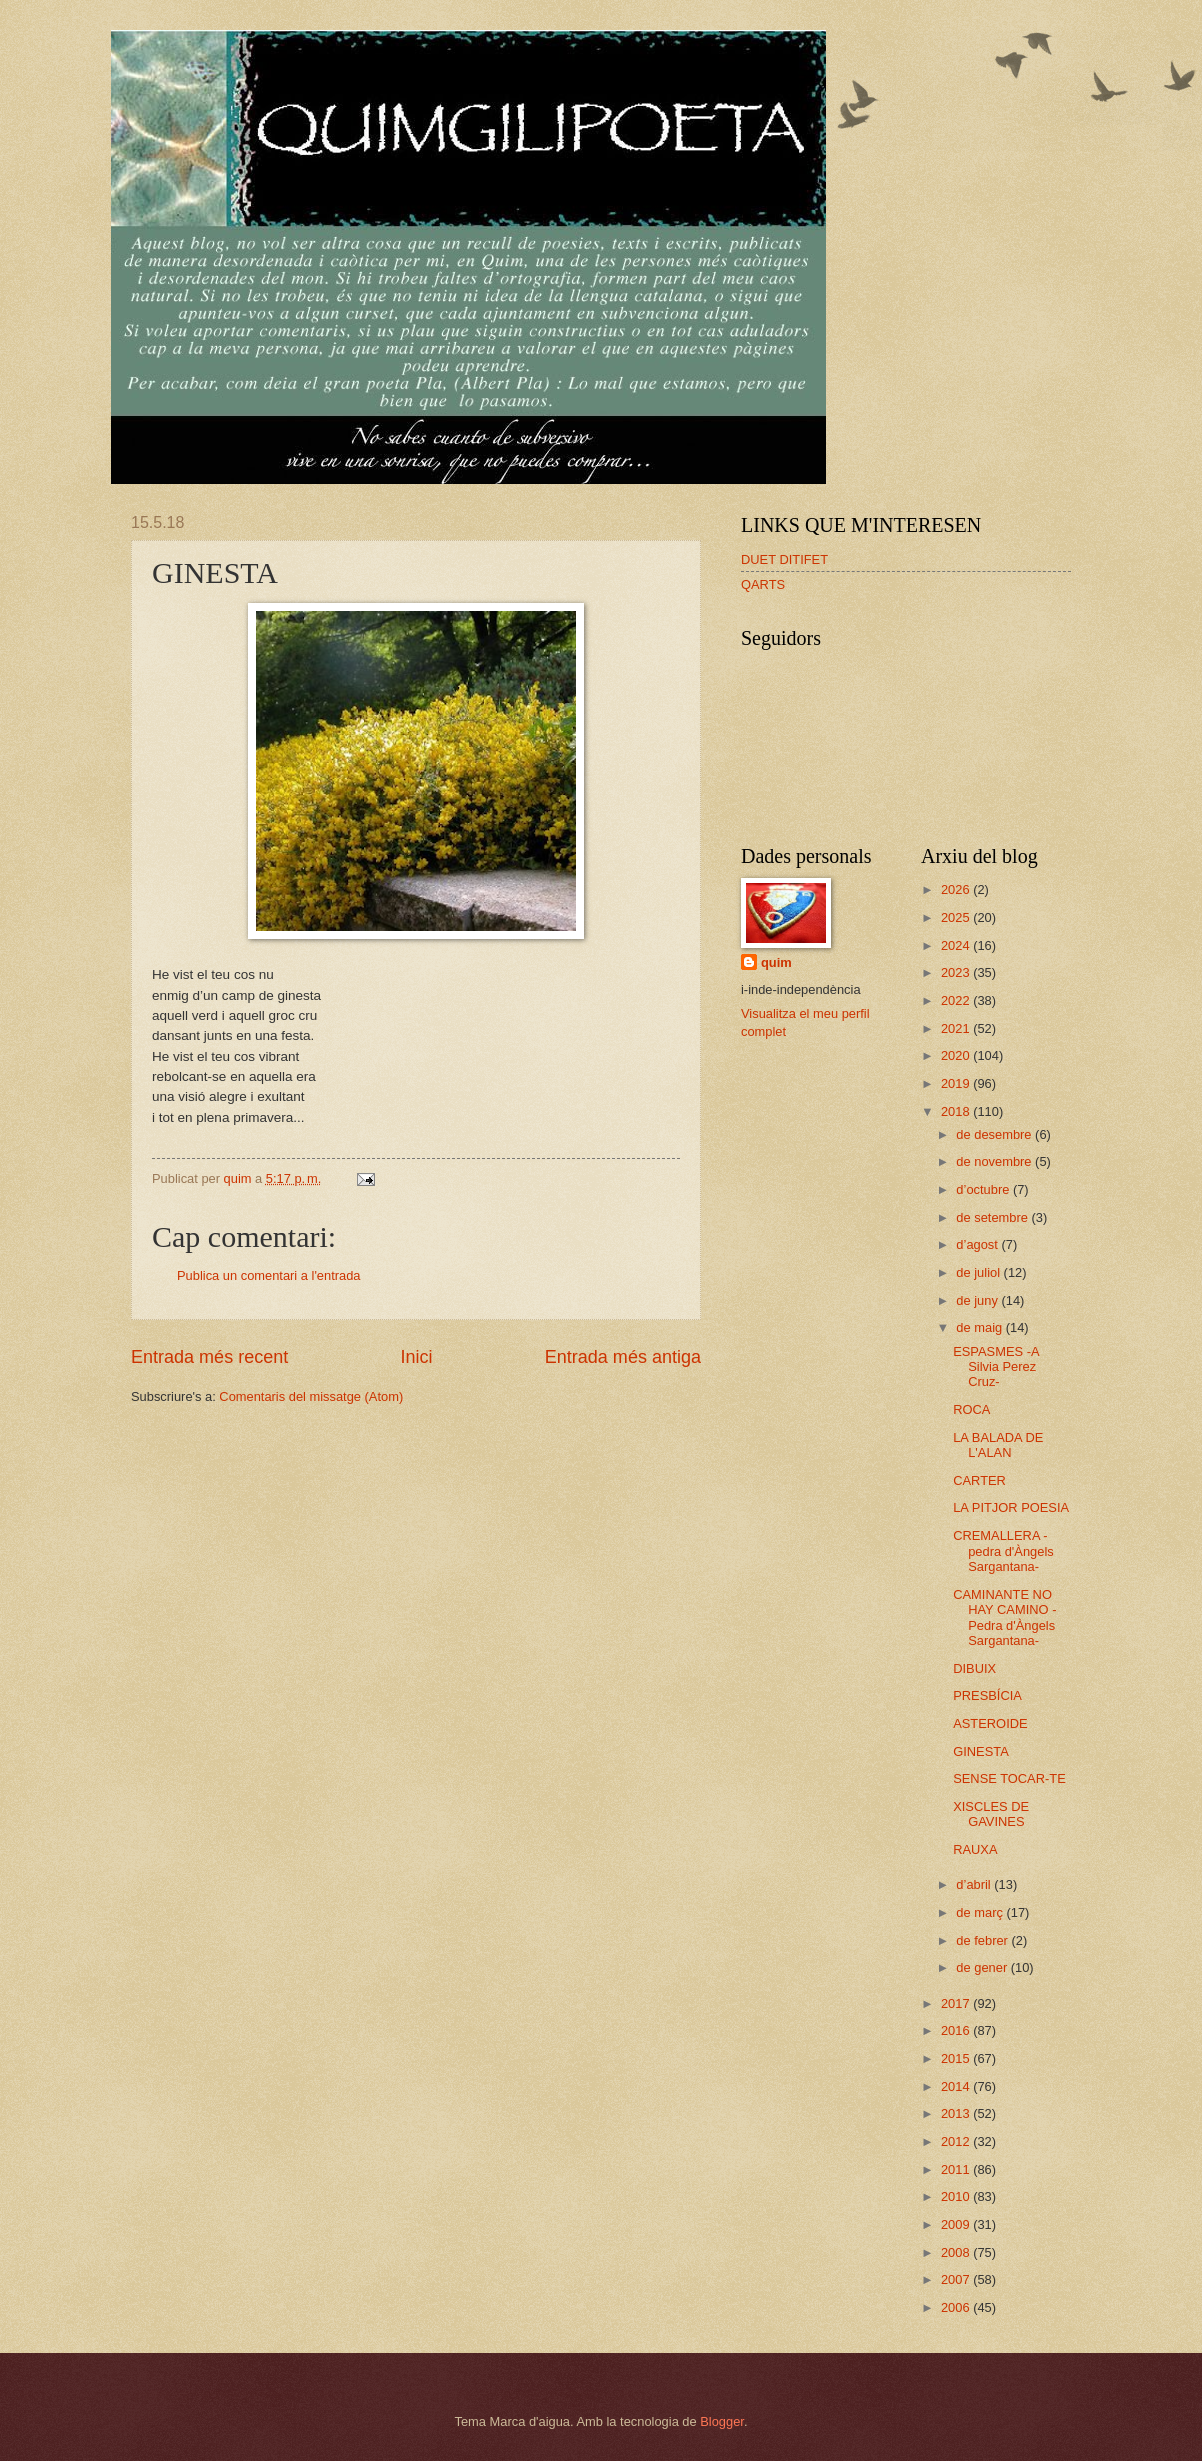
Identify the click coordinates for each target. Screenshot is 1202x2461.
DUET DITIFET (784, 559)
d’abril (975, 1884)
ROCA (971, 1409)
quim (776, 962)
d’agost (978, 1244)
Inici (416, 1357)
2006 (957, 2307)
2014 (957, 2086)
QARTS (763, 584)
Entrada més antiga (623, 1357)
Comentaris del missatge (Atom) (311, 1396)
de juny (978, 1300)
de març (981, 1912)
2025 (957, 917)
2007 (957, 2279)
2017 (957, 2003)
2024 (957, 945)
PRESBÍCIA (987, 1695)
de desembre (995, 1134)
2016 (957, 2030)
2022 (957, 1000)
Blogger (722, 2421)
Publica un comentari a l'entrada (269, 1275)
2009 (957, 2224)
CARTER (979, 1480)
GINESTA (981, 1751)
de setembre (993, 1217)
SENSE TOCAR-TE (1009, 1778)
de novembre (995, 1161)
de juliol (979, 1272)
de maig (980, 1327)
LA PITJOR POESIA (1011, 1507)
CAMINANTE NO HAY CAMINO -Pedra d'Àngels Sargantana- (1004, 1617)
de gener (983, 1967)
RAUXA (975, 1849)
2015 (957, 2058)
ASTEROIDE (990, 1723)
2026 (957, 889)
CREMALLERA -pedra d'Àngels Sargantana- (1003, 1551)
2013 (957, 2113)
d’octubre (984, 1189)
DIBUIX (974, 1668)
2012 (957, 2141)
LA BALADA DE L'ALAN (998, 1445)
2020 (957, 1055)
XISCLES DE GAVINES (991, 1814)
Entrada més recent (209, 1357)
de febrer (983, 1940)
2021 (957, 1028)
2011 (957, 2169)
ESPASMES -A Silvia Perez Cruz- (996, 1367)
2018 (957, 1111)
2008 (957, 2252)
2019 (957, 1083)
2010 (957, 2196)
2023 (957, 972)
